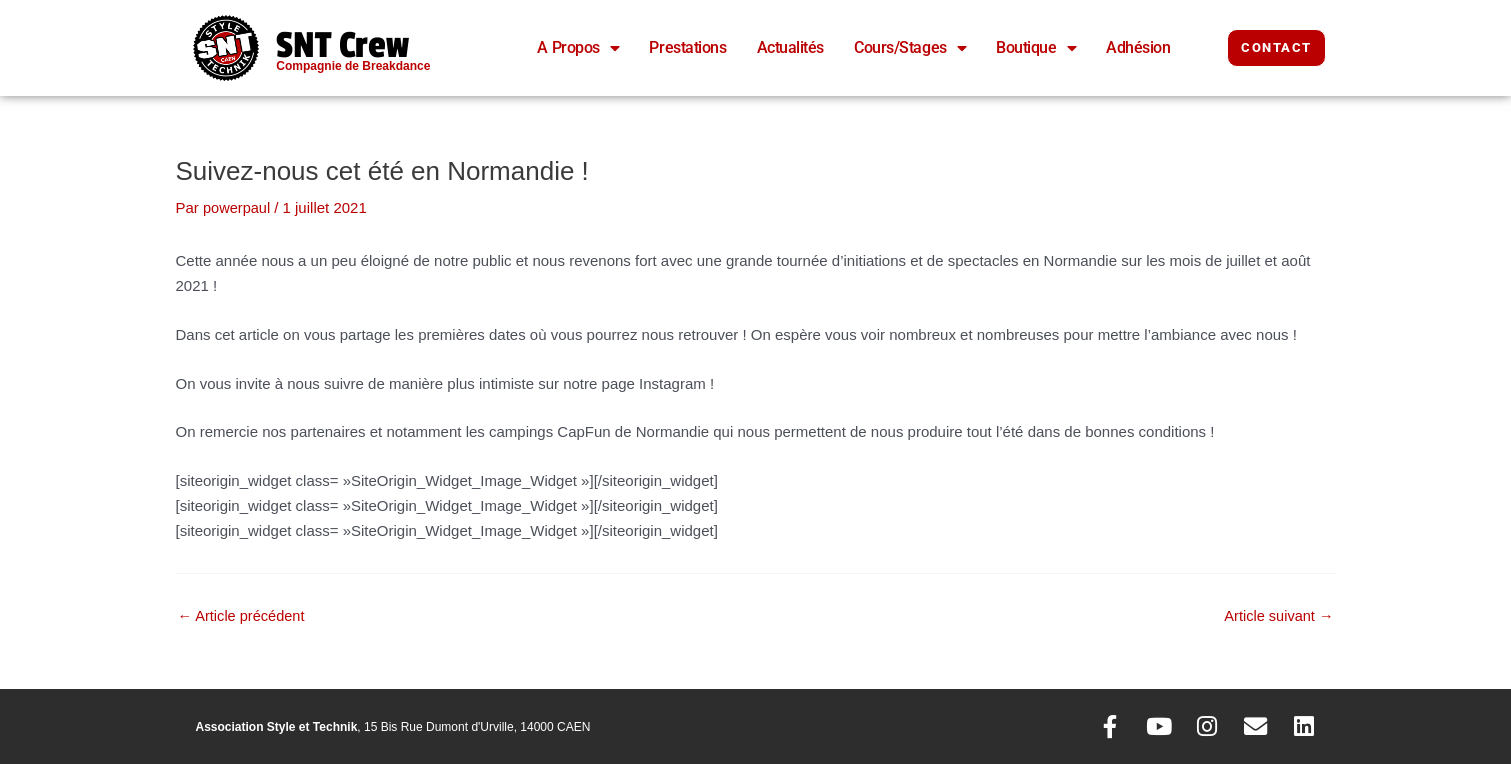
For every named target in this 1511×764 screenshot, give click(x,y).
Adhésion (1138, 47)
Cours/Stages (910, 48)
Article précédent (243, 615)
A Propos (578, 48)
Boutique (1036, 48)
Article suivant (1277, 615)
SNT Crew (350, 44)
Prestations (687, 47)
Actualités (791, 47)
